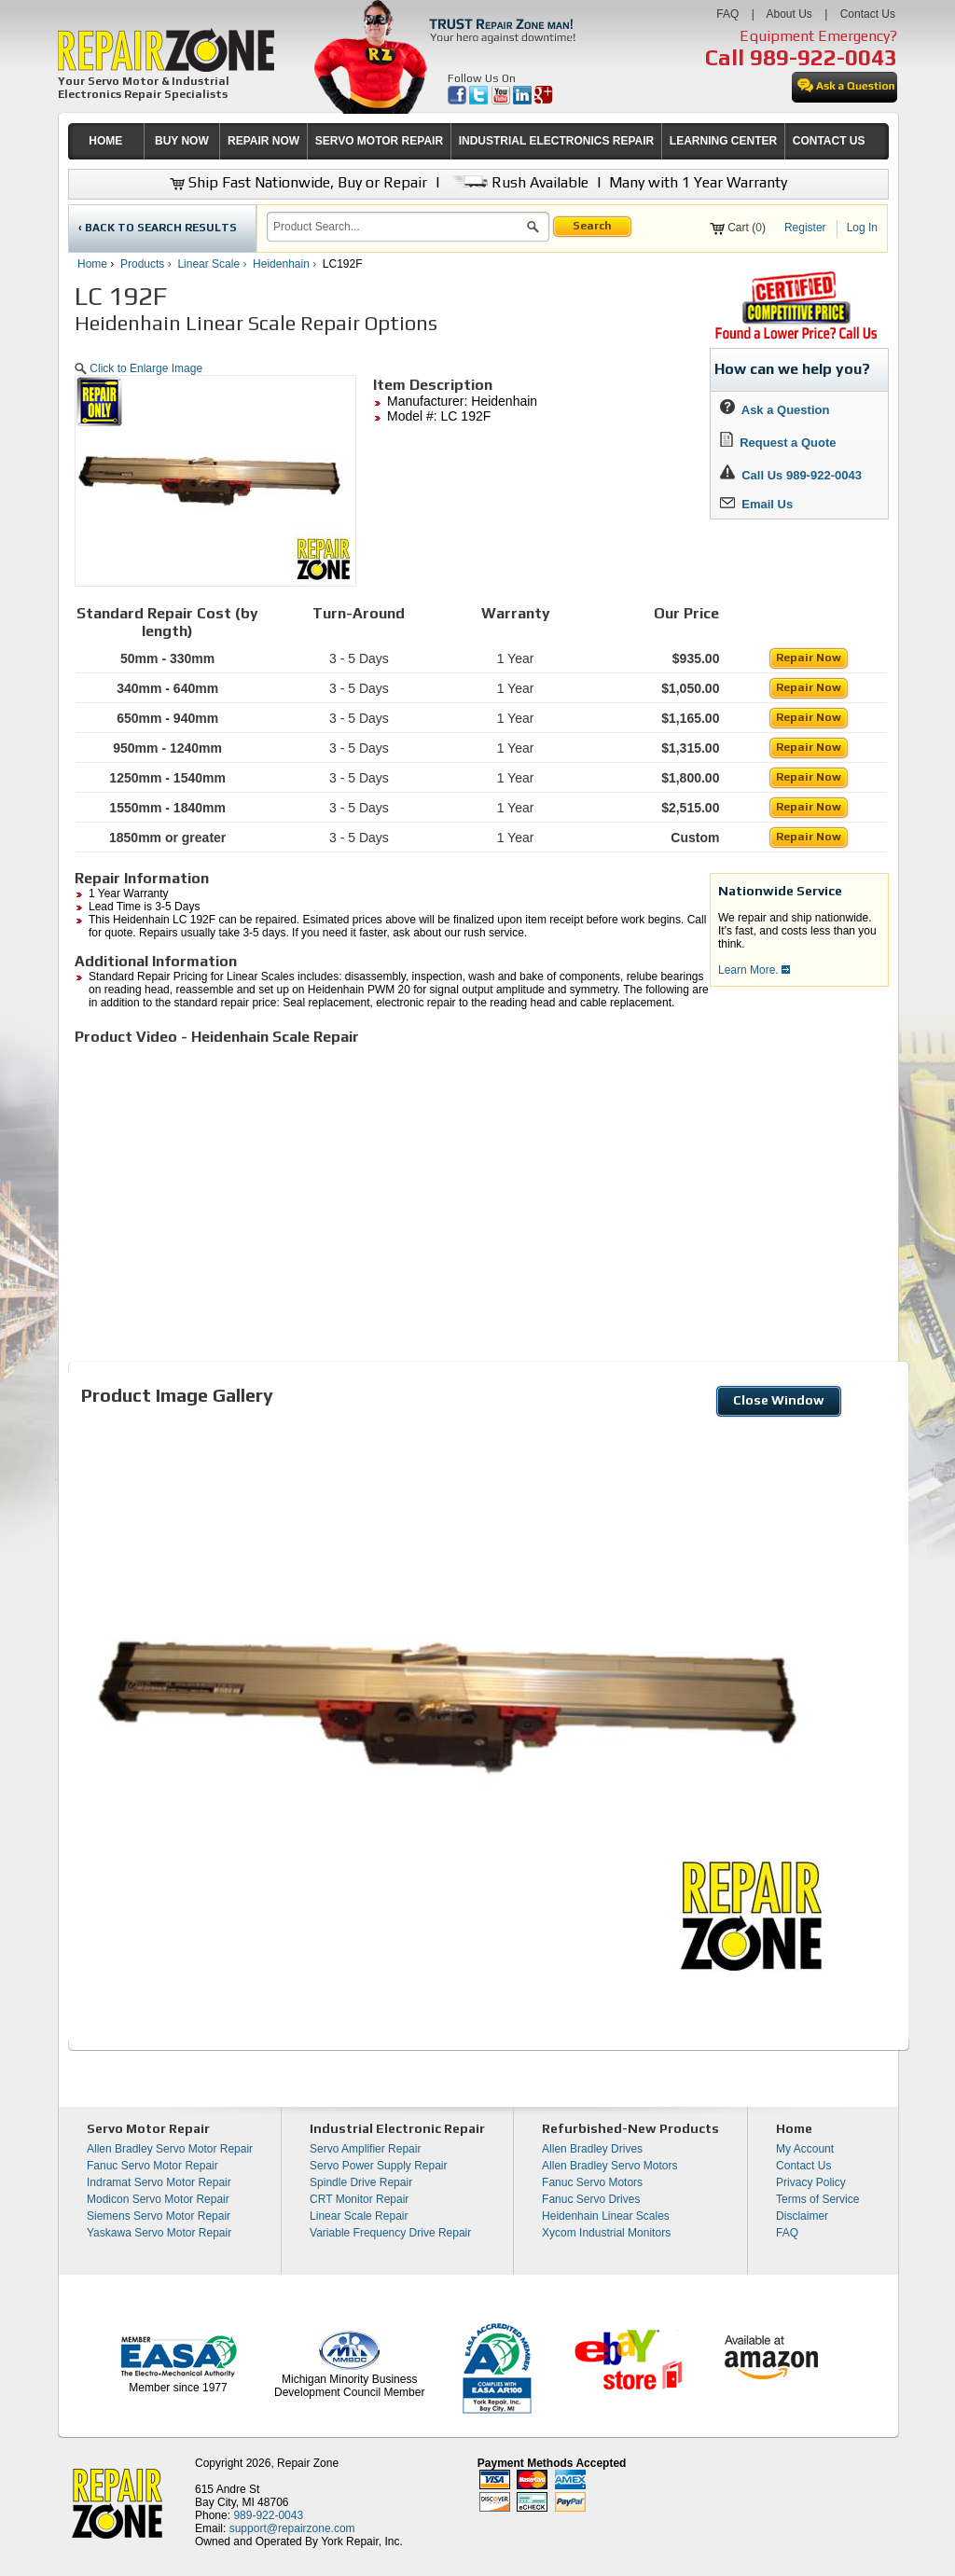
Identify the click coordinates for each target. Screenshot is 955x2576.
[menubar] (470, 141)
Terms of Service (817, 2199)
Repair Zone (308, 2463)
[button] (533, 229)
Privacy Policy (811, 2182)
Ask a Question (774, 410)
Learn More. (754, 969)
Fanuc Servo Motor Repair (152, 2165)
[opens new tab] (795, 337)
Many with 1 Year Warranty (698, 182)
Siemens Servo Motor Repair (158, 2216)
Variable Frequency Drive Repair (390, 2232)
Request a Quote (778, 443)
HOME (105, 140)
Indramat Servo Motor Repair (159, 2182)
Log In (862, 227)
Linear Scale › (213, 263)
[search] (396, 226)
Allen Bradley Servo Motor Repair (170, 2148)
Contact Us (867, 14)
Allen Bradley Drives (592, 2148)
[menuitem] (106, 141)
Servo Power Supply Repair (378, 2165)
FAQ (727, 14)
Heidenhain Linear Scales (606, 2216)
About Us (788, 14)
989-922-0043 (823, 57)
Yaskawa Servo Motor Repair (159, 2232)
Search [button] (592, 225)
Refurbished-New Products (630, 2128)
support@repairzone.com (292, 2528)
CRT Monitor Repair (359, 2199)
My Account (805, 2148)
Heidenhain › (286, 263)
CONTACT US (829, 140)
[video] (336, 1192)
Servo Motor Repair (148, 2128)
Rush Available (518, 182)
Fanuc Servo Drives (591, 2199)
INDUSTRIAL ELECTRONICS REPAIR (557, 140)
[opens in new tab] (458, 100)
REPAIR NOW (263, 140)
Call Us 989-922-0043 (801, 475)
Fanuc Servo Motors (592, 2182)
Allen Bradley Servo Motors (609, 2165)
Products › (147, 263)
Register (805, 227)
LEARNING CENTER (723, 140)
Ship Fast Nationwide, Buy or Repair (298, 182)
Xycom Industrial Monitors (606, 2232)
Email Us (756, 504)
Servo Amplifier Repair (365, 2148)
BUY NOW (182, 140)
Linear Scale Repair (359, 2216)
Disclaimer (802, 2216)
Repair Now (808, 657)
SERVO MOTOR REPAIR (379, 140)
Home (92, 263)
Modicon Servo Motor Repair (158, 2199)
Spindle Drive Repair (361, 2182)
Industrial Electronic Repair (397, 2128)
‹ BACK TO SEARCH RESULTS (157, 227)
